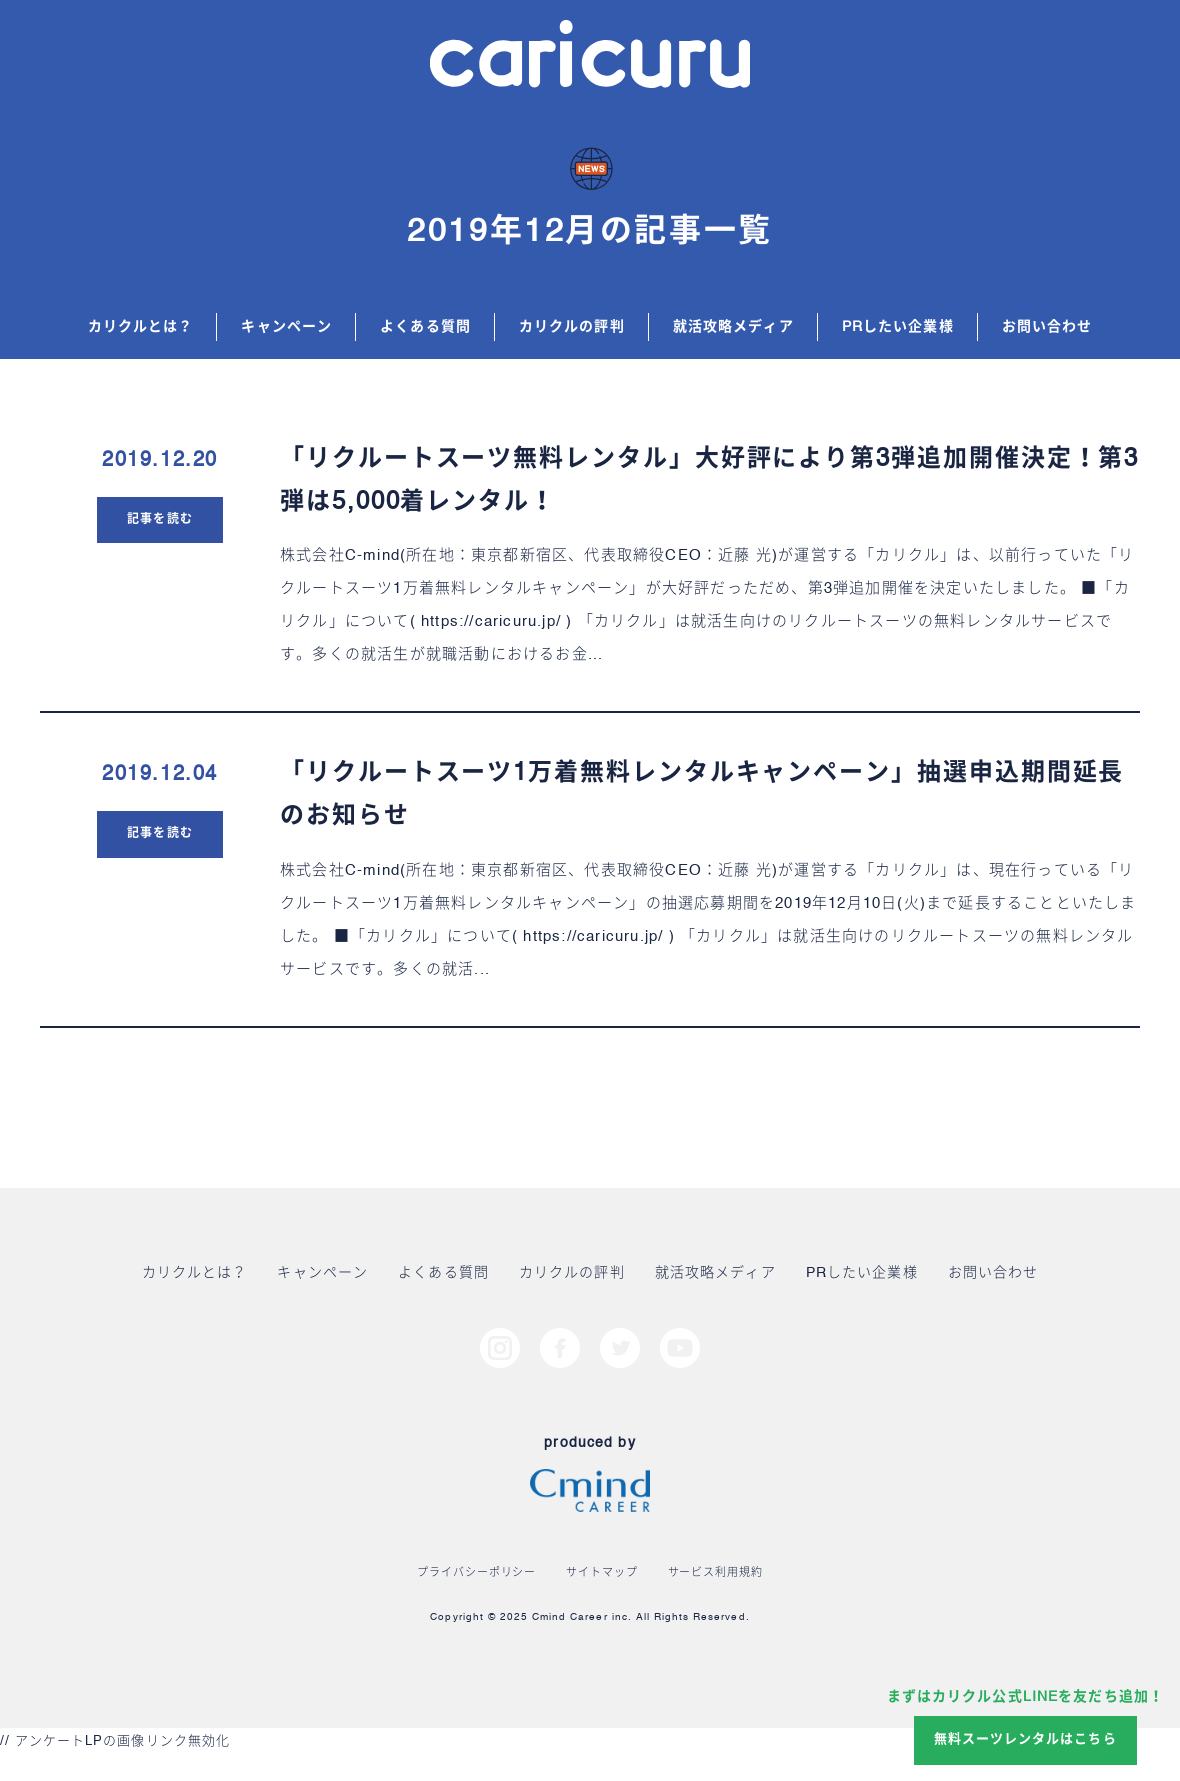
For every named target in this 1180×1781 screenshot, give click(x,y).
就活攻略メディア (733, 327)
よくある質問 (425, 327)
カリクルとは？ (141, 327)
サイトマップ (601, 1573)
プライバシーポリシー (476, 1573)
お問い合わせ (1047, 327)
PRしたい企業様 (898, 327)
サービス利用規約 (715, 1573)
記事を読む (159, 520)
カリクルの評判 (572, 327)
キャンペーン (286, 327)
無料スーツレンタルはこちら (1025, 1739)
